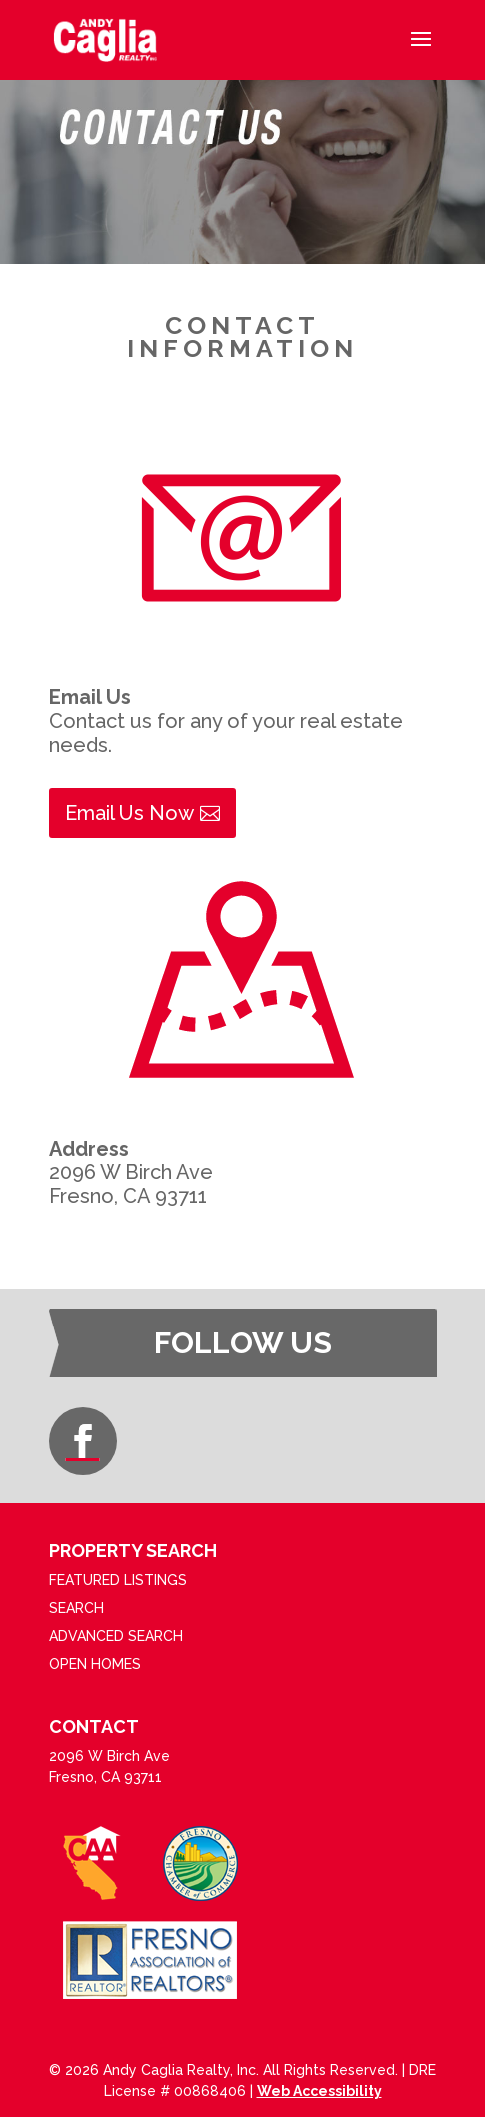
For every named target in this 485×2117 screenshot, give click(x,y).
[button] (421, 52)
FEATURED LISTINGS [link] (118, 1580)
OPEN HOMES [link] (95, 1664)
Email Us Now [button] (129, 813)
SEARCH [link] (76, 1608)
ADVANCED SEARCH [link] (116, 1636)
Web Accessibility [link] (319, 2091)
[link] (105, 39)
